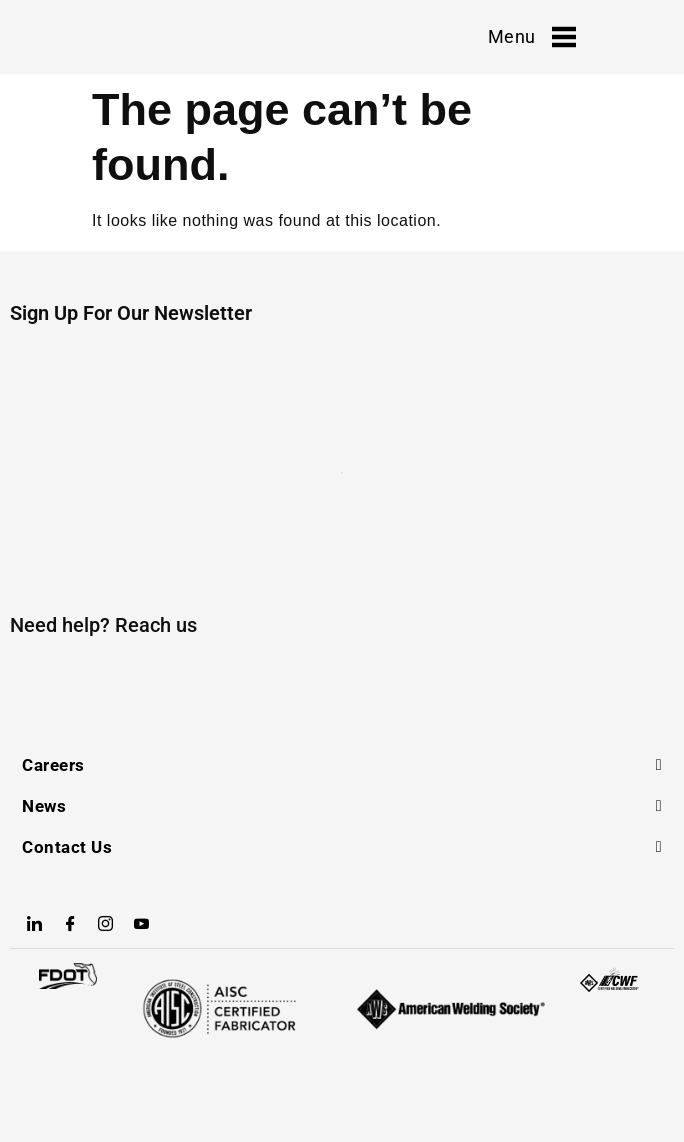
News (44, 806)
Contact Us (67, 847)
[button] (342, 765)
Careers (53, 765)
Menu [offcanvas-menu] (532, 37)
